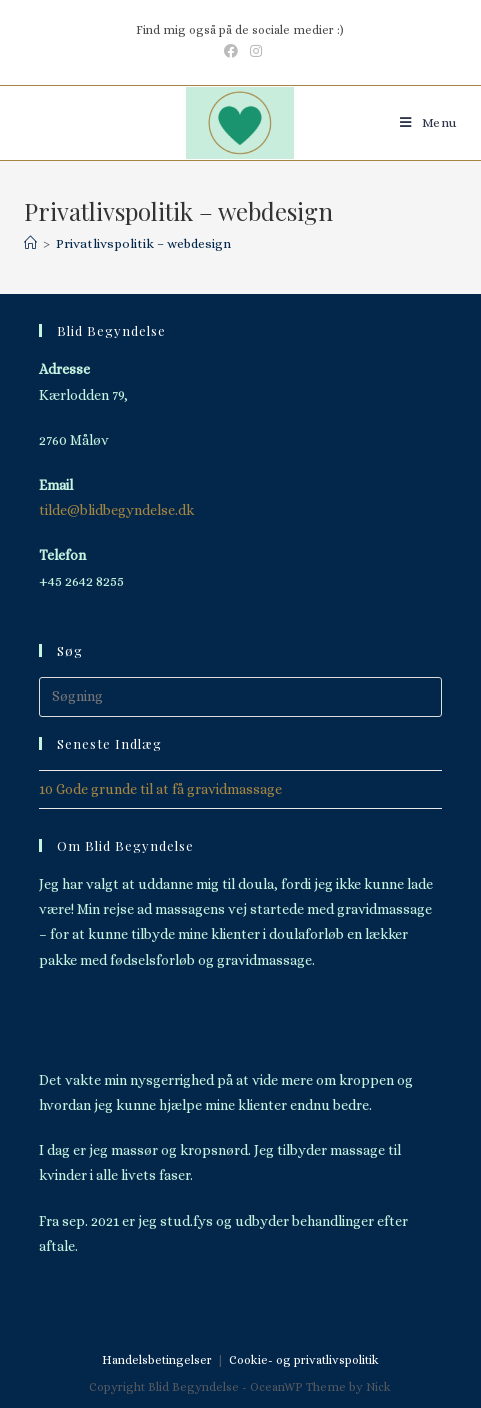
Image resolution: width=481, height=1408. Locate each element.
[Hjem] (30, 243)
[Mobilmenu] (428, 122)
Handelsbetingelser (157, 1360)
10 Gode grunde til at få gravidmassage (160, 789)
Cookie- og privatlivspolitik (304, 1360)
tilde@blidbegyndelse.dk (116, 510)
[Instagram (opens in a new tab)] (253, 51)
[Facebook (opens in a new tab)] (231, 51)
